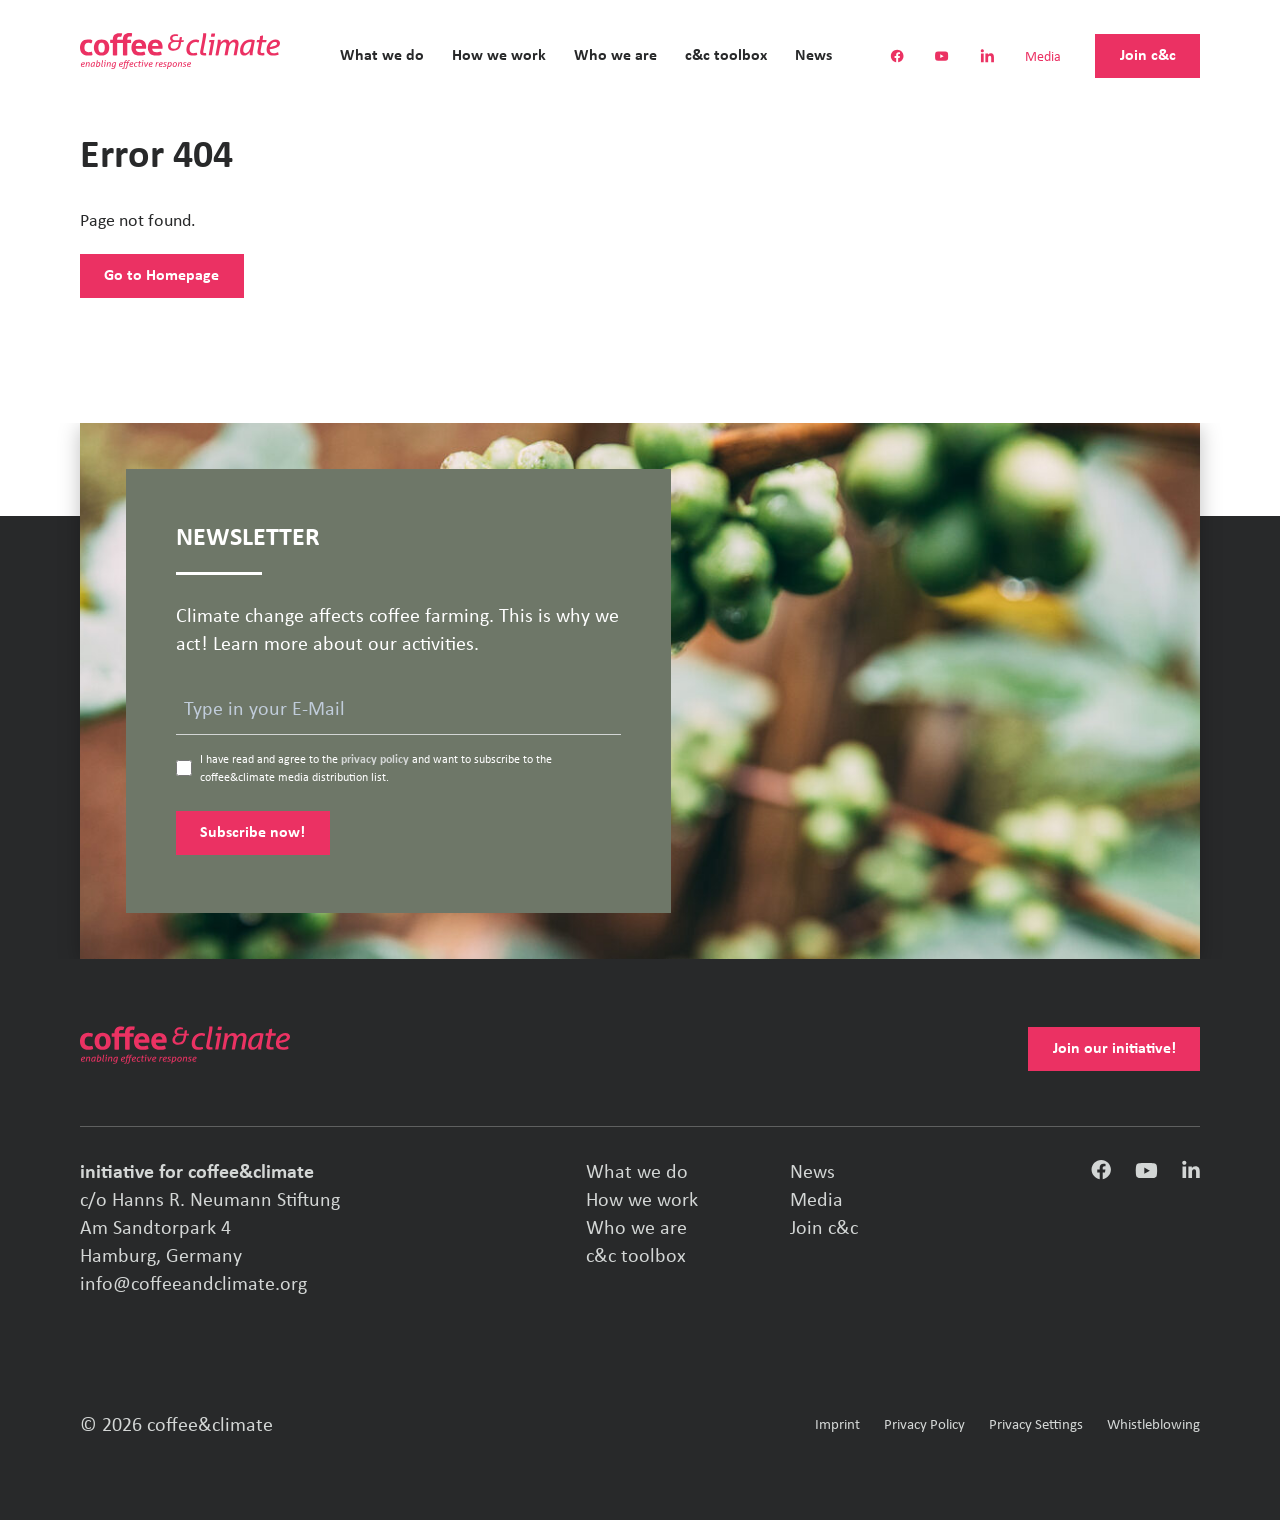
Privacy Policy (924, 1425)
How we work (499, 56)
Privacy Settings (1036, 1425)
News (813, 56)
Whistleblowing (1153, 1425)
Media (1043, 58)
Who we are (615, 56)
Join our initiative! (1114, 1049)
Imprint (837, 1425)
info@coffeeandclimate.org (193, 1285)
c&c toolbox (726, 56)
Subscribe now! (252, 833)
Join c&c (1148, 56)
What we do (382, 56)
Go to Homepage (161, 276)
